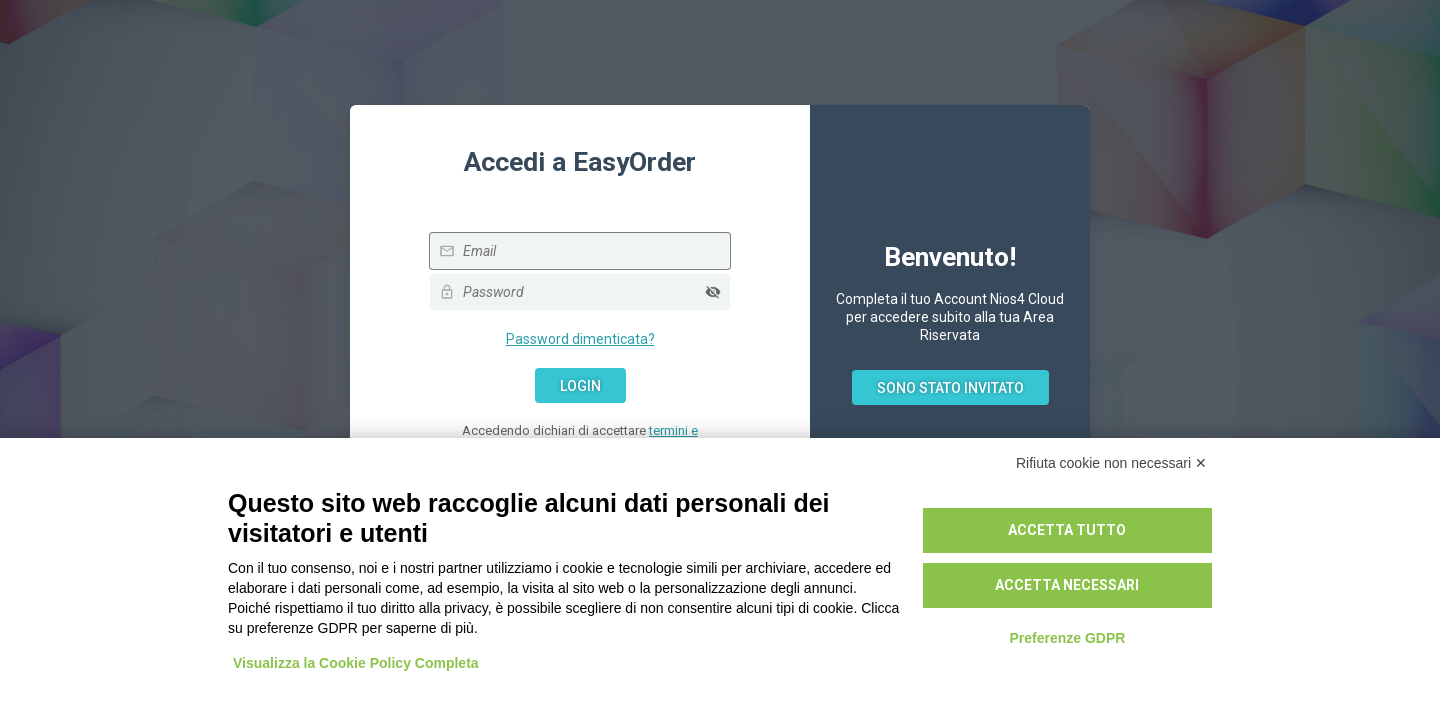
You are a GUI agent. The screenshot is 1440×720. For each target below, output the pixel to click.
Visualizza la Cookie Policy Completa (356, 663)
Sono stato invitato (950, 388)
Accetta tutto (1067, 530)
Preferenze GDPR (1067, 638)
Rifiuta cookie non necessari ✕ (1111, 463)
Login (580, 386)
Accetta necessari (1067, 585)
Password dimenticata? (580, 339)
